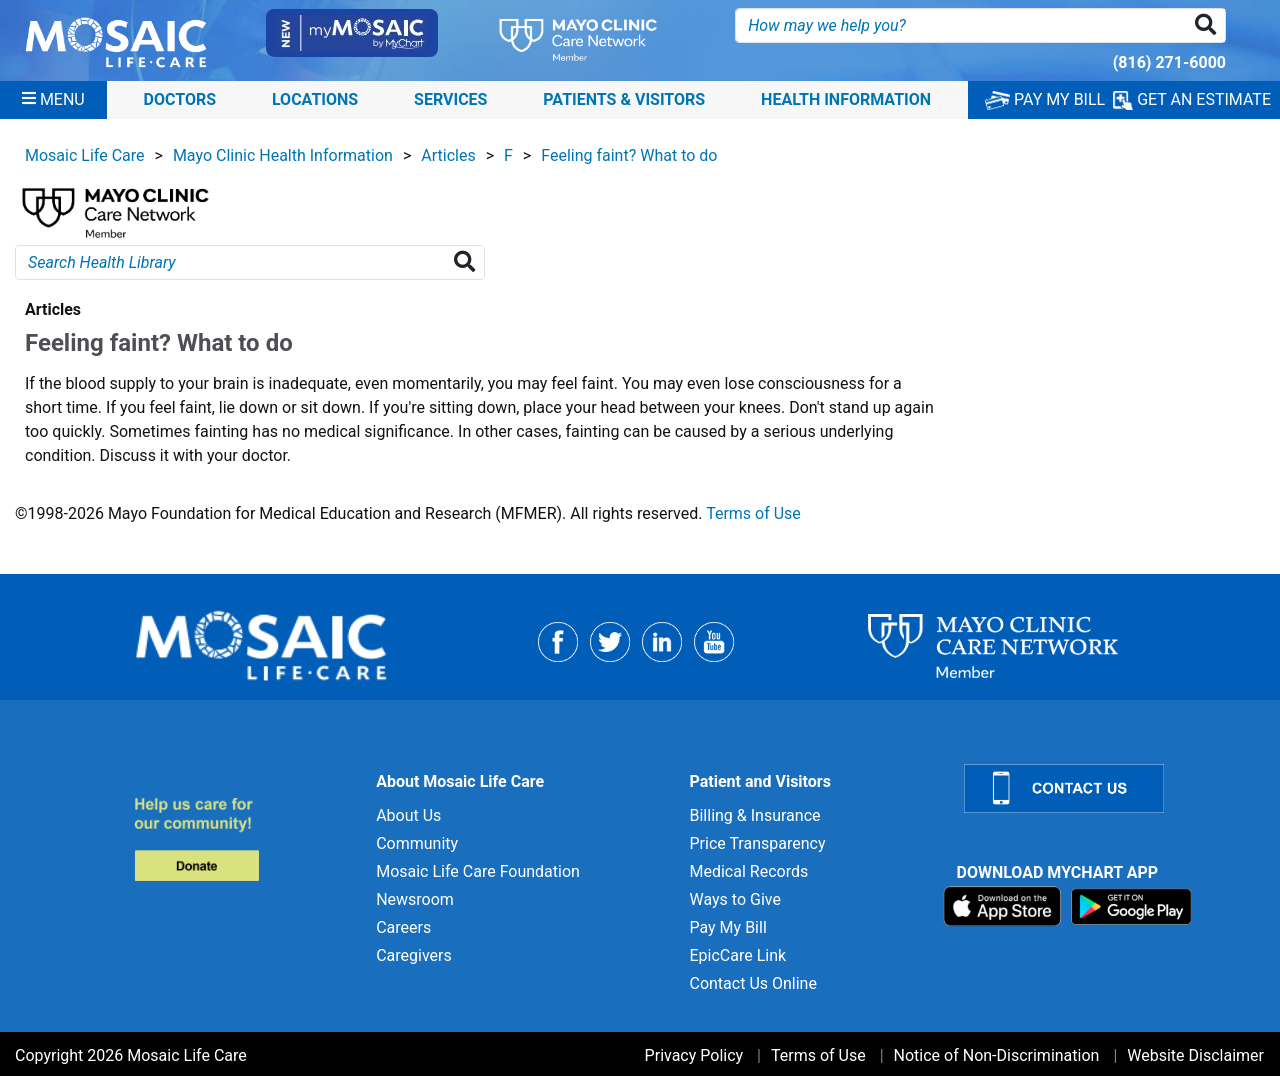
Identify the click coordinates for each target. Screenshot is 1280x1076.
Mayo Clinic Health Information (283, 155)
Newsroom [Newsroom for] (415, 899)
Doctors (180, 99)
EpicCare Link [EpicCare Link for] (737, 955)
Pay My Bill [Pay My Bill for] (727, 927)
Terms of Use (753, 513)
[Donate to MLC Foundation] (243, 838)
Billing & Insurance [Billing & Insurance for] (754, 815)
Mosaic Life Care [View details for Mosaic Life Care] (85, 155)
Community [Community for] (417, 843)
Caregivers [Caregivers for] (414, 955)
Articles (448, 155)
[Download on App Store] (1004, 905)
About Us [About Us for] (408, 815)
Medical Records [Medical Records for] (748, 871)
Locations (315, 99)
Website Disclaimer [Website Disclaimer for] (1195, 1055)
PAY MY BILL (1045, 99)
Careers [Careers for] (403, 927)
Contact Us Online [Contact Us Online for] (752, 983)
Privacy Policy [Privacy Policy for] (694, 1055)
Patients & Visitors (624, 99)
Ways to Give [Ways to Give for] (734, 899)
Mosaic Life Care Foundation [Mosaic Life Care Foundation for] (478, 871)
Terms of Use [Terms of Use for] (818, 1055)
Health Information (846, 99)
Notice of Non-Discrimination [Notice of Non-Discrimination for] (997, 1055)
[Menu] (53, 100)
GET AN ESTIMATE (1192, 100)
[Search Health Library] (468, 262)
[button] (1209, 25)
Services (450, 99)
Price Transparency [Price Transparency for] (757, 843)
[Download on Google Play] (1131, 905)
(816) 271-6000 (1169, 62)
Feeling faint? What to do (629, 155)
